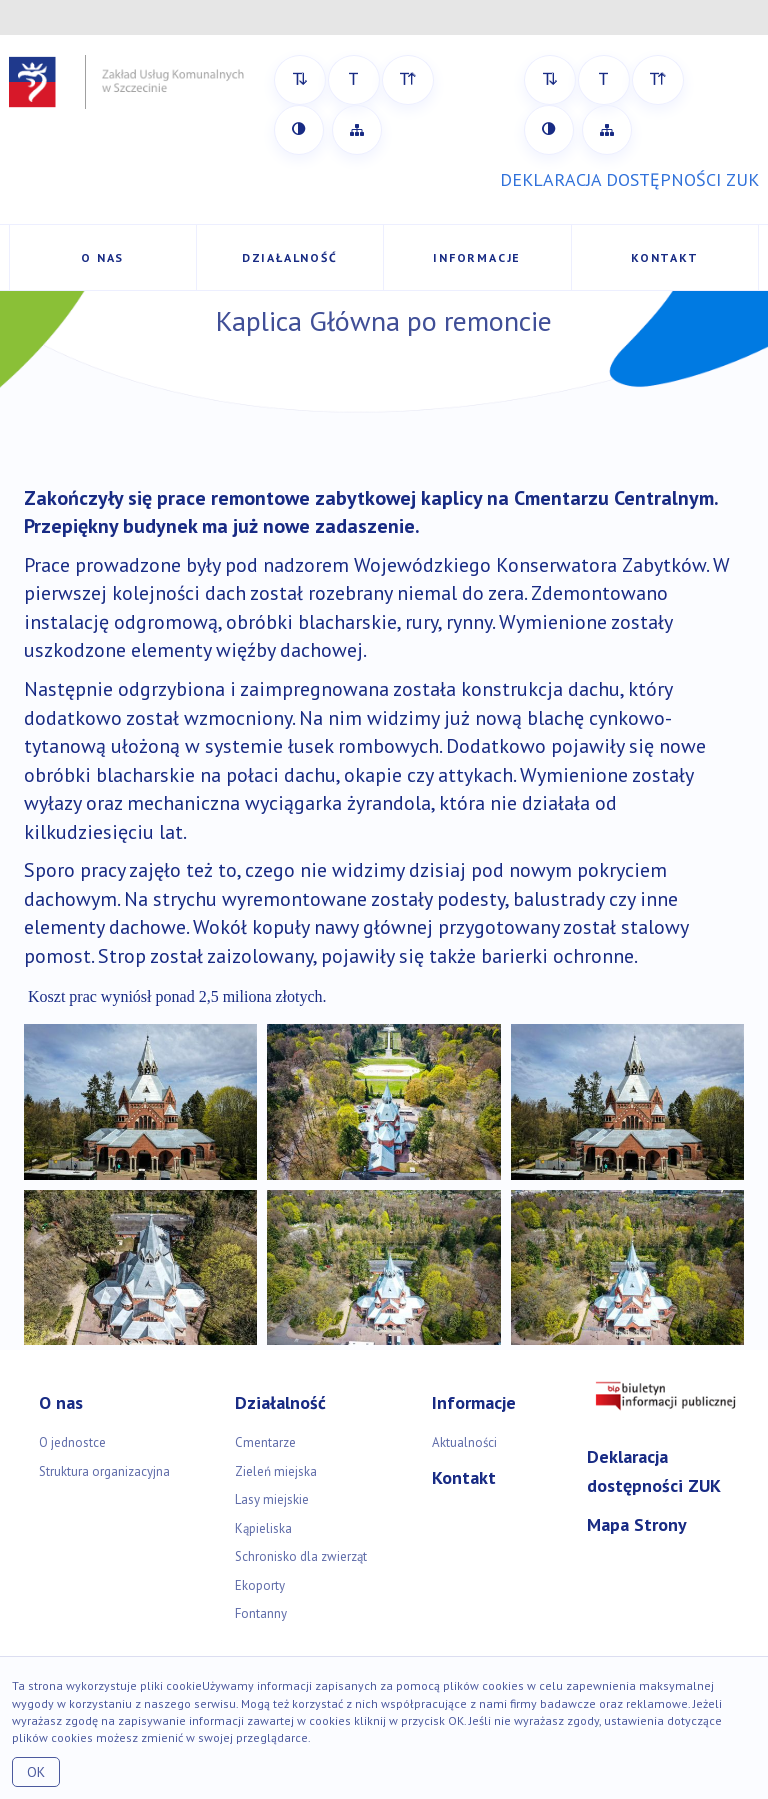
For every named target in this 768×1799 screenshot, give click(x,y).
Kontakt (665, 257)
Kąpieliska (263, 1528)
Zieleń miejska (276, 1471)
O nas (102, 257)
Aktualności (464, 1442)
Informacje (477, 257)
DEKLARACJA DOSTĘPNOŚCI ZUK (629, 179)
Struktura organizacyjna (104, 1471)
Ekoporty (260, 1585)
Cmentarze (265, 1442)
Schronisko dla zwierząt (301, 1556)
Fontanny (261, 1613)
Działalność (290, 257)
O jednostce (72, 1442)
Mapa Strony (637, 1524)
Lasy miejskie (272, 1499)
